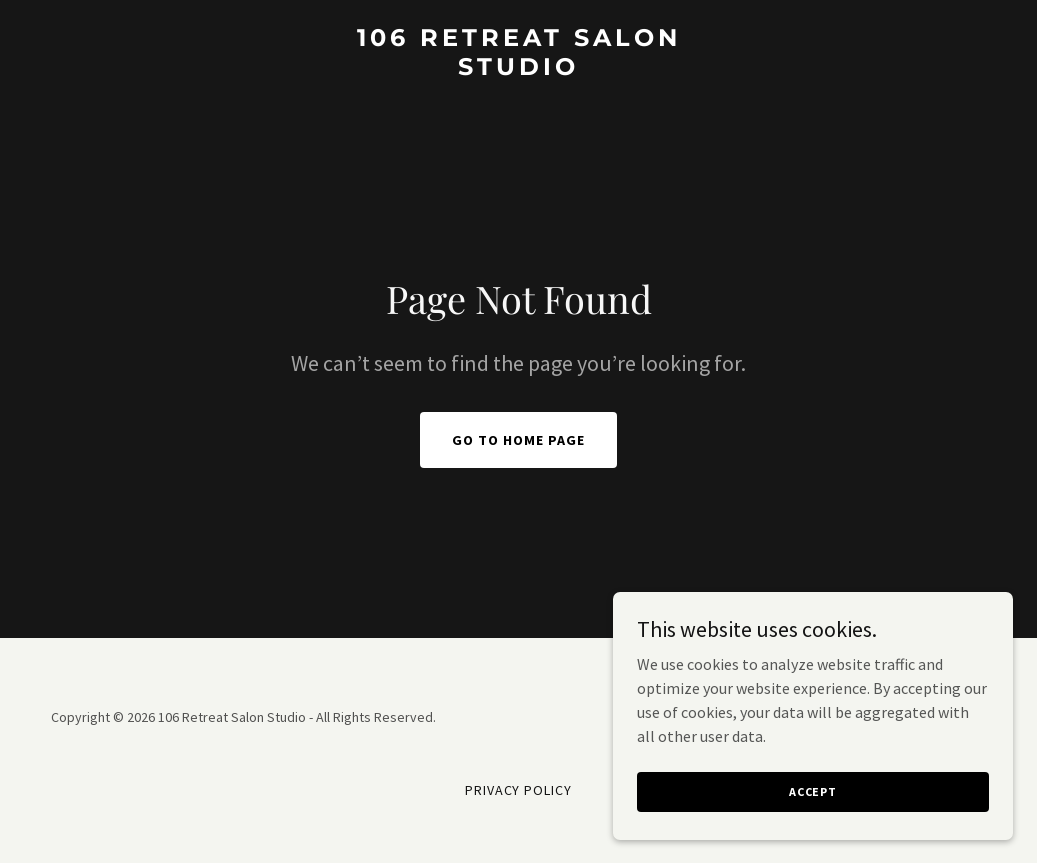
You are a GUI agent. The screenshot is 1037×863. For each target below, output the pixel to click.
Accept (813, 818)
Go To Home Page (518, 440)
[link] (518, 69)
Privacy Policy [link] (519, 790)
